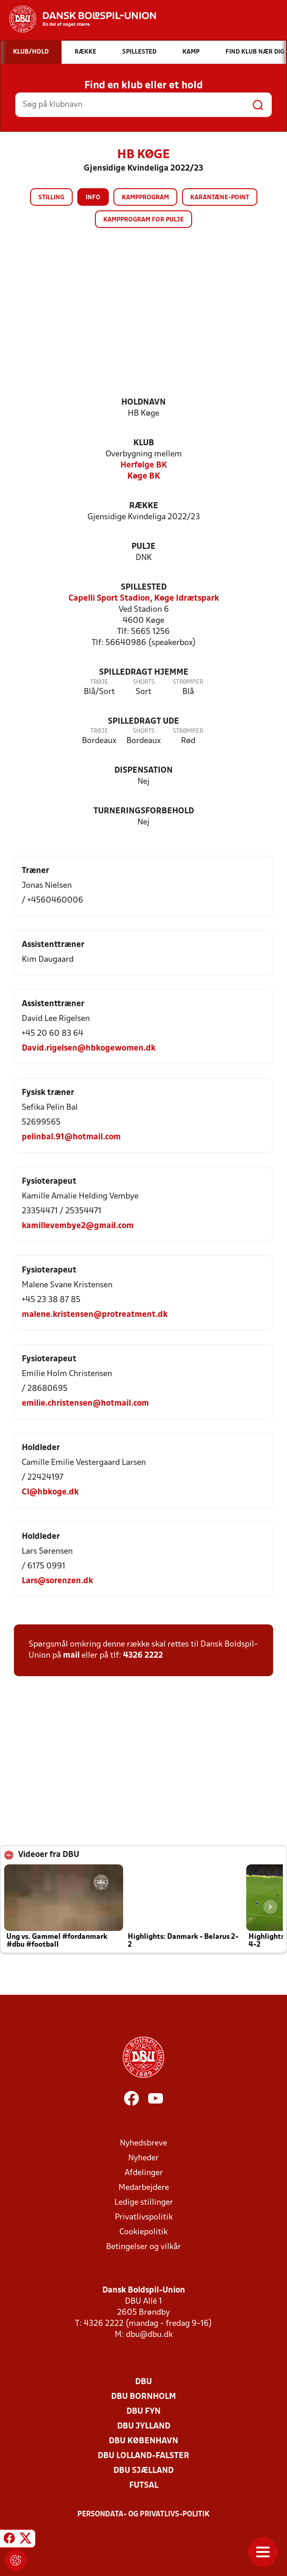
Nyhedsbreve (143, 2143)
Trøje (99, 682)
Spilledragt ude (143, 721)
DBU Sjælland (143, 2471)
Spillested (144, 587)
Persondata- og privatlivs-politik (143, 2514)
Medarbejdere (144, 2188)
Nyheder (143, 2158)
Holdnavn (143, 402)
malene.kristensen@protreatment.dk (95, 1315)
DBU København (143, 2441)
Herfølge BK (143, 465)
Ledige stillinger (143, 2203)
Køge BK (143, 476)
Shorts (144, 682)
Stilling (51, 198)
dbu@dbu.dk (149, 2335)
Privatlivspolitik (144, 2217)
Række (143, 506)
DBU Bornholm (143, 2397)
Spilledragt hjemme (143, 672)
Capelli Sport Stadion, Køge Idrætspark (144, 599)
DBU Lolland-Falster (143, 2456)
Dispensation (143, 771)
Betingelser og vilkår (143, 2247)
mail (71, 1656)
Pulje (143, 547)
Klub (143, 443)
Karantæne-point (219, 198)
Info (93, 198)
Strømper (188, 682)
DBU (143, 2382)
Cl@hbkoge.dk (50, 1492)
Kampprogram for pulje (143, 220)
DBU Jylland (143, 2426)
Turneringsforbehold (144, 811)
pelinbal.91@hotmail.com (71, 1137)
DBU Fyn (143, 2412)
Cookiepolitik (143, 2232)
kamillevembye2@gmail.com (78, 1226)
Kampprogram (145, 198)
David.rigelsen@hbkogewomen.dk (89, 1048)
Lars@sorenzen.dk (57, 1581)
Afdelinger (144, 2173)
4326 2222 (143, 1656)
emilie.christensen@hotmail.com (85, 1404)
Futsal (143, 2486)
